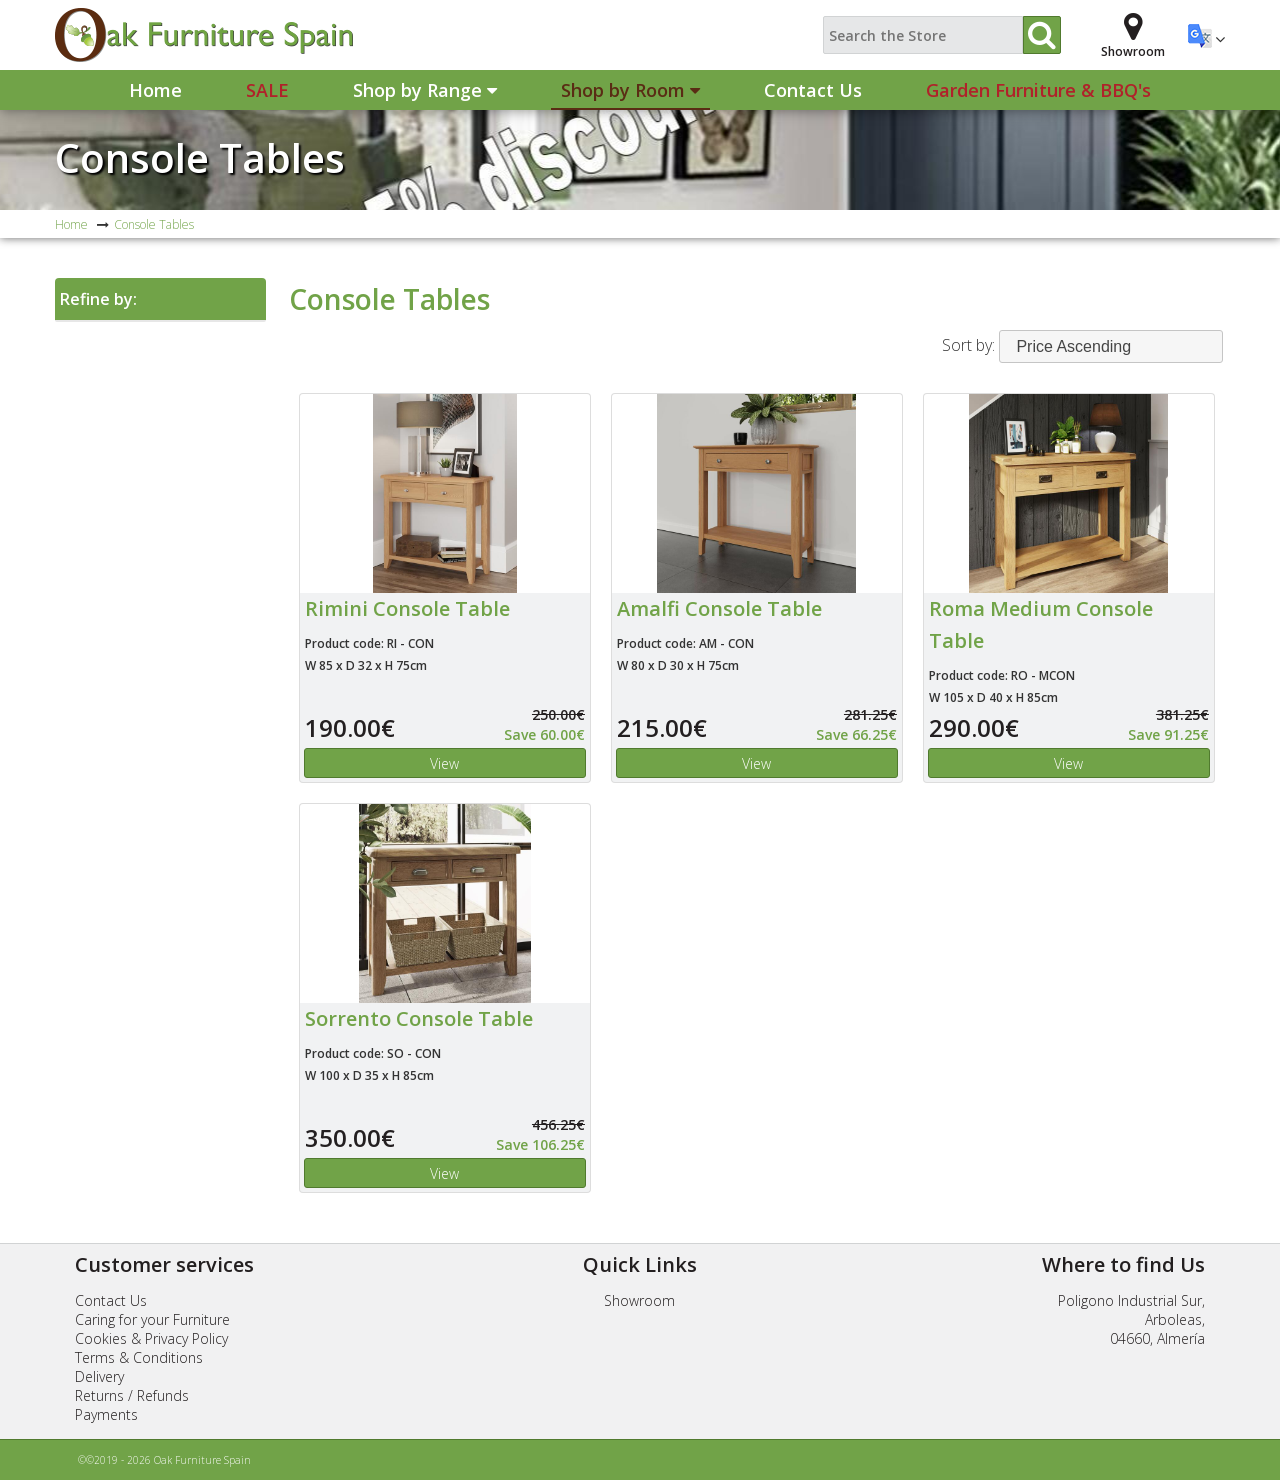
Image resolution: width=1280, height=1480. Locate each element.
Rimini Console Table (407, 608)
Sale (267, 90)
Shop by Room (630, 90)
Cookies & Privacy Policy (151, 1338)
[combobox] (1111, 346)
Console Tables (200, 157)
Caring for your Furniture (152, 1319)
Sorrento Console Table (419, 1018)
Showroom (639, 1300)
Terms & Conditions (139, 1357)
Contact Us (813, 90)
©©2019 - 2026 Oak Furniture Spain (164, 1460)
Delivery (99, 1376)
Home (155, 90)
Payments (106, 1414)
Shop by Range (425, 90)
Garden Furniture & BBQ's (1038, 90)
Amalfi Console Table (719, 608)
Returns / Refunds (132, 1395)
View (444, 763)
